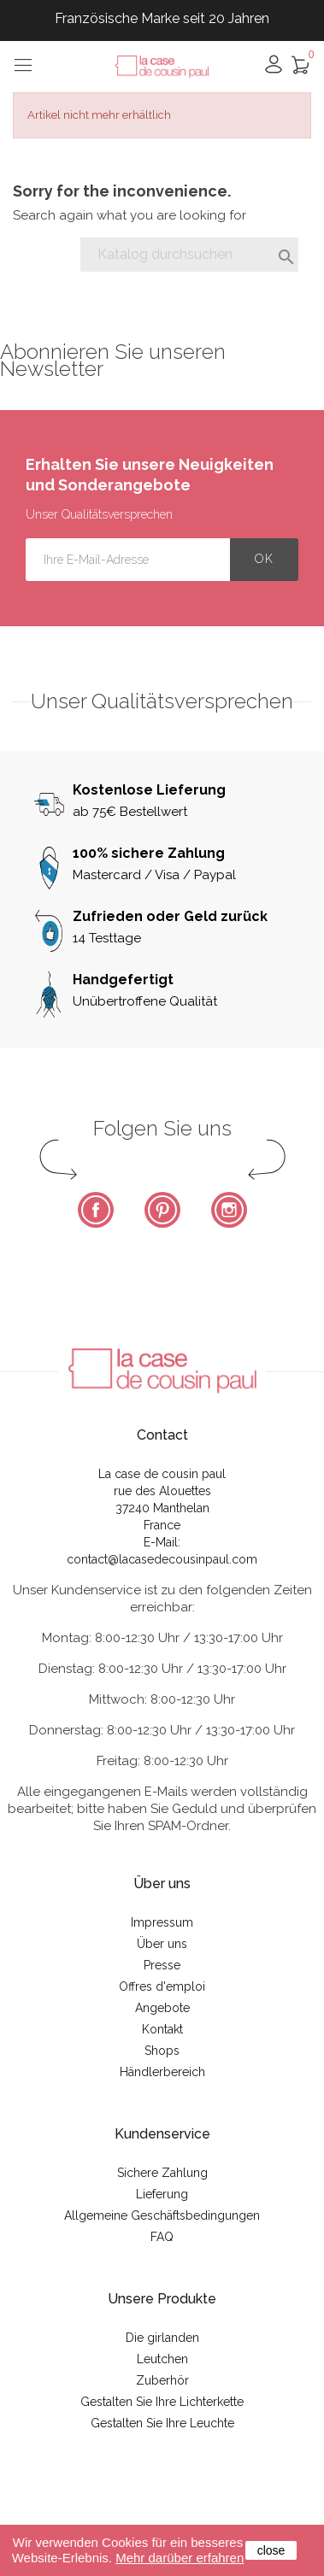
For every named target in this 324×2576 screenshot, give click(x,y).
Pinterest (162, 1210)
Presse (162, 1965)
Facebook (96, 1210)
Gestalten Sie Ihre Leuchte (162, 2423)
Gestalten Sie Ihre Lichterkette (162, 2402)
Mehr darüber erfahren (179, 2557)
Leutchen (162, 2359)
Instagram (229, 1210)
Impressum (162, 1922)
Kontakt (162, 2029)
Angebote (162, 2008)
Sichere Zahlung (162, 2173)
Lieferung (162, 2194)
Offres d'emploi (162, 1986)
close (271, 2550)
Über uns (162, 1944)
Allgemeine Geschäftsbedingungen (162, 2215)
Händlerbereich (162, 2072)
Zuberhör (162, 2380)
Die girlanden (162, 2337)
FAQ (162, 2237)
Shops (162, 2050)
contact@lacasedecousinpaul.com (162, 1559)
